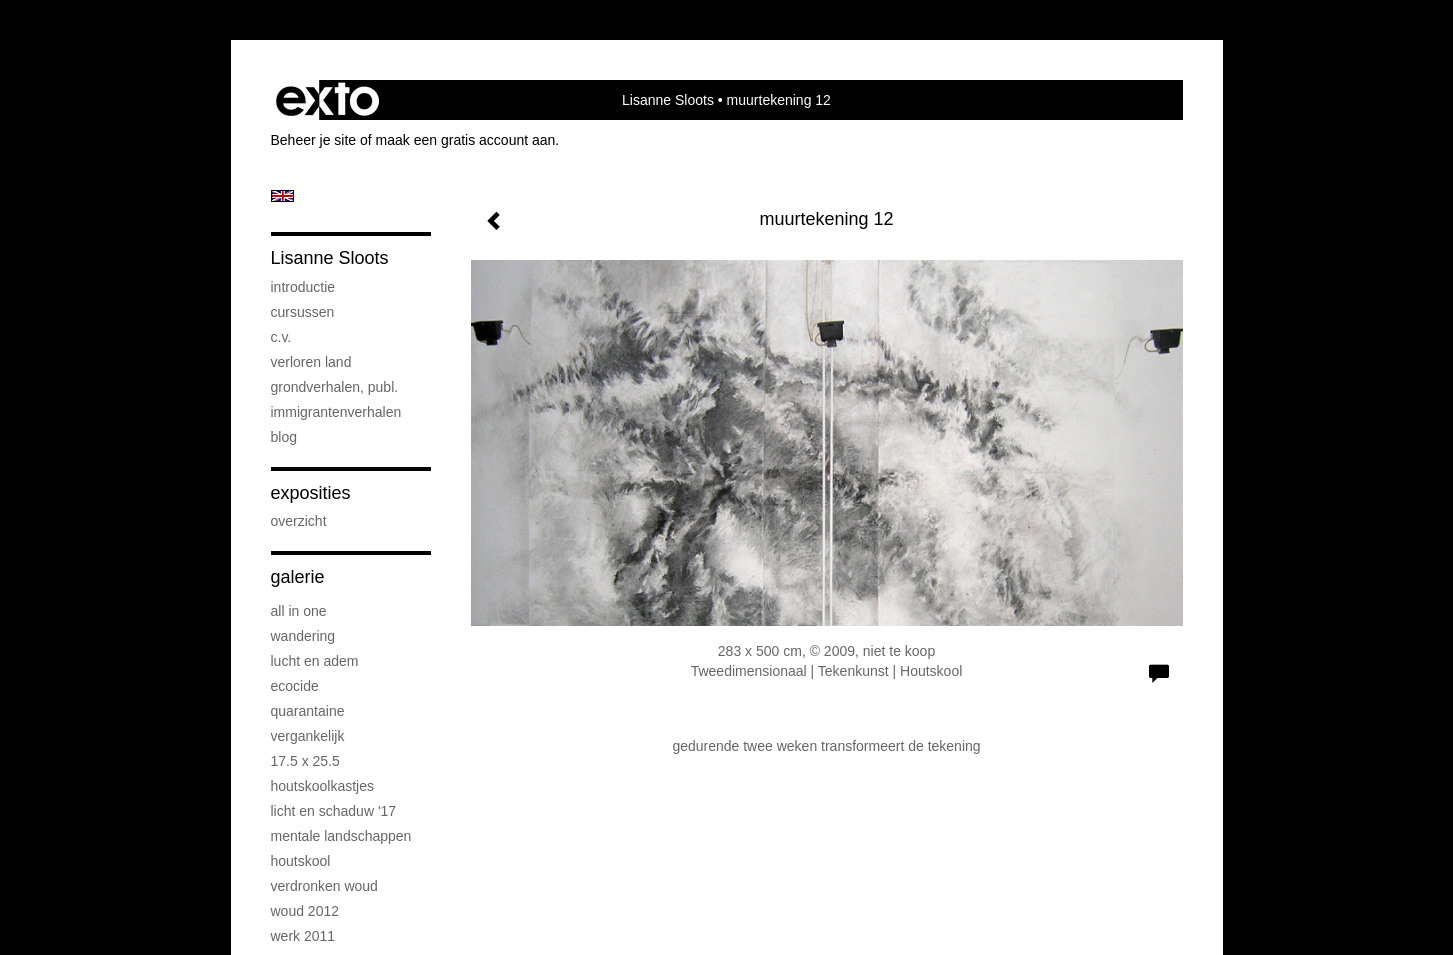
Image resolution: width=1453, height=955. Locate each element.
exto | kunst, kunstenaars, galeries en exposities (327, 100)
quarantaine (308, 711)
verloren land (311, 362)
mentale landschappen (341, 836)
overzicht (299, 521)
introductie (303, 287)
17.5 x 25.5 (305, 761)
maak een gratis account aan (466, 140)
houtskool (301, 861)
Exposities (311, 493)
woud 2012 (305, 911)
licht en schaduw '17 (334, 811)
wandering (303, 636)
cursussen (303, 312)
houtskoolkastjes (323, 786)
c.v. (281, 337)
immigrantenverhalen (336, 412)
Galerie (298, 577)
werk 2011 (303, 936)
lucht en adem (315, 661)
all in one (299, 611)
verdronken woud (324, 886)
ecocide (295, 686)
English (282, 196)
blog (284, 437)
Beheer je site (314, 140)
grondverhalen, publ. (335, 387)
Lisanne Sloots (668, 100)
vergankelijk (308, 736)
